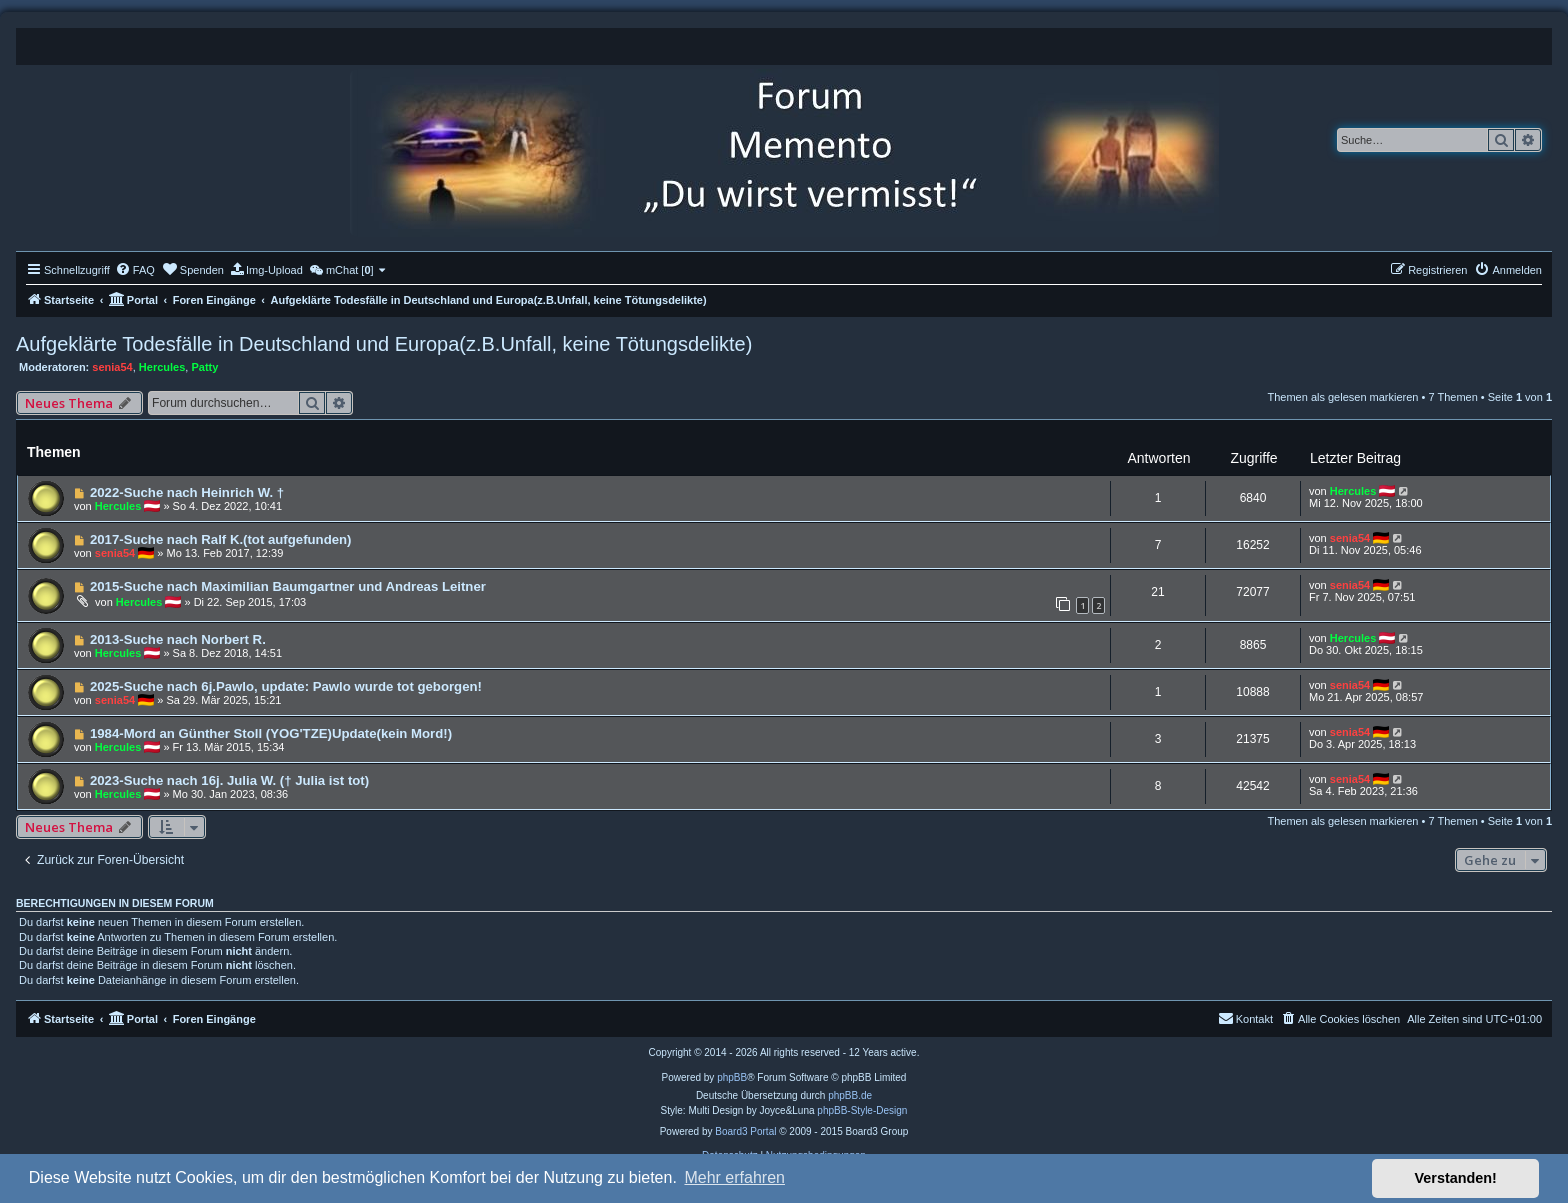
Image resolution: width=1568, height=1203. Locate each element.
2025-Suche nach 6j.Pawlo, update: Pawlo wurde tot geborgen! (286, 686)
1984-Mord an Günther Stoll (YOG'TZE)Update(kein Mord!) (271, 733)
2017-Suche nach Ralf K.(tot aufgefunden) (221, 539)
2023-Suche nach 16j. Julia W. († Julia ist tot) (229, 780)
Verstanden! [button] (1456, 1178)
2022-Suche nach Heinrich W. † (187, 492)
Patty (204, 367)
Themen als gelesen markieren (1342, 397)
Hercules (162, 367)
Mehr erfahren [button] (734, 1177)
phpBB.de (850, 1095)
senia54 (112, 367)
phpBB (732, 1077)
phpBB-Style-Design (862, 1110)
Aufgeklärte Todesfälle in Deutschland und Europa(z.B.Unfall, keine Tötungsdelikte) (384, 344)
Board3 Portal (745, 1131)
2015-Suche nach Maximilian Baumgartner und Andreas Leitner (288, 586)
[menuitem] (135, 270)
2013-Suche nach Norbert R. (178, 639)
